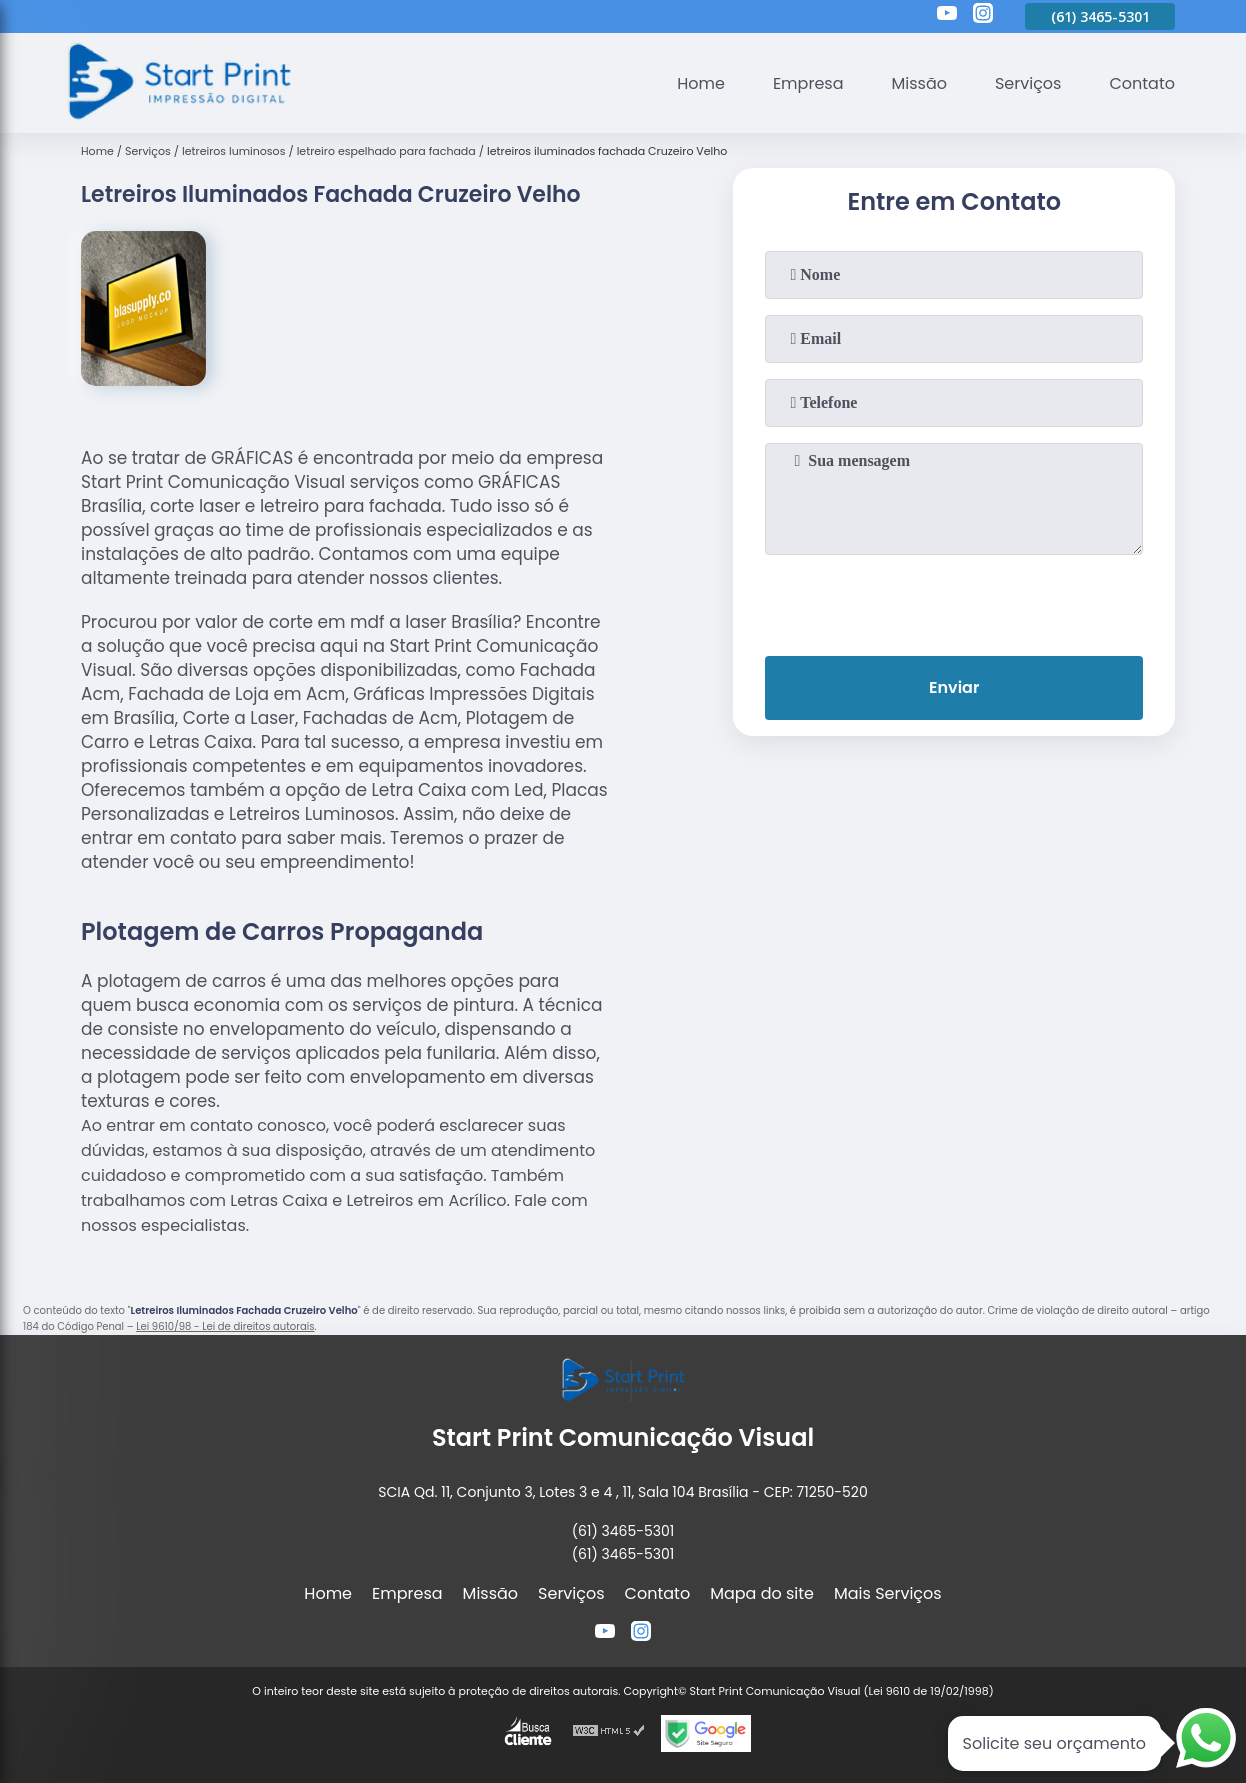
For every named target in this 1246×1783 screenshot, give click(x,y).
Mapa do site (762, 1593)
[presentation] (954, 601)
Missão (918, 83)
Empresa (808, 83)
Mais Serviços (888, 1593)
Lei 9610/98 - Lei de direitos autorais (225, 1326)
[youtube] (947, 16)
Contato (1142, 83)
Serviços (1028, 83)
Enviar (954, 687)
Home (701, 83)
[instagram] (983, 16)
